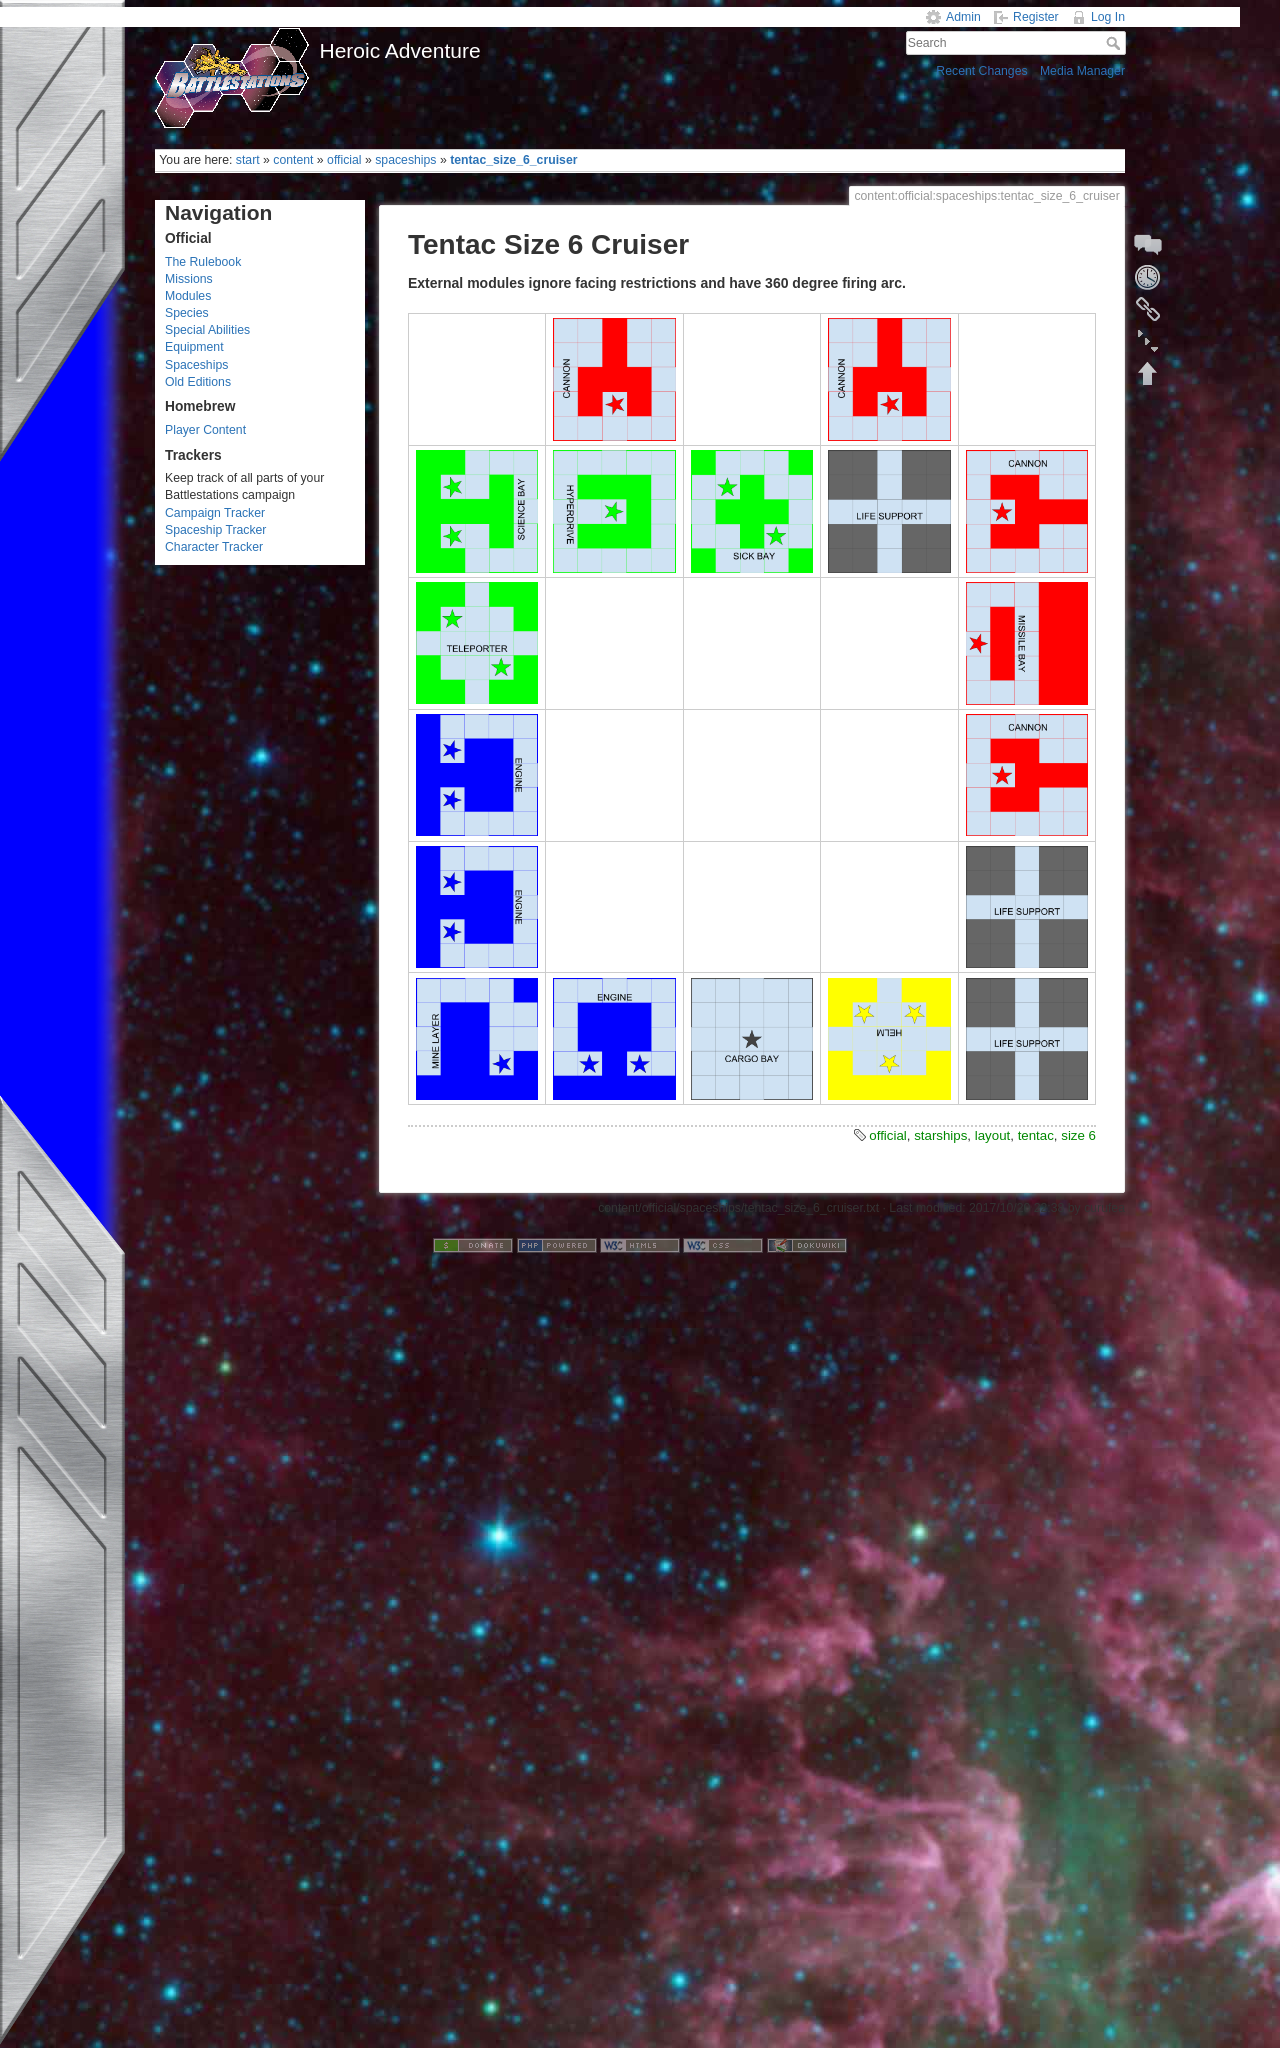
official (344, 160)
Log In (1108, 17)
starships (940, 1135)
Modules (188, 296)
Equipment (194, 347)
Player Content (205, 430)
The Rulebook (203, 262)
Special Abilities (207, 330)
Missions (189, 279)
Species (187, 313)
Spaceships (196, 365)
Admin (963, 17)
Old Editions (198, 382)
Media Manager (1082, 71)
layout (992, 1135)
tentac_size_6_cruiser (513, 160)
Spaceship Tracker (215, 530)
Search (1115, 43)
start (248, 160)
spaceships (405, 160)
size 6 (1078, 1135)
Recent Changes (981, 71)
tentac (1036, 1135)
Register (1036, 17)
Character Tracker (214, 547)
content (293, 160)
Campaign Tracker (215, 513)
